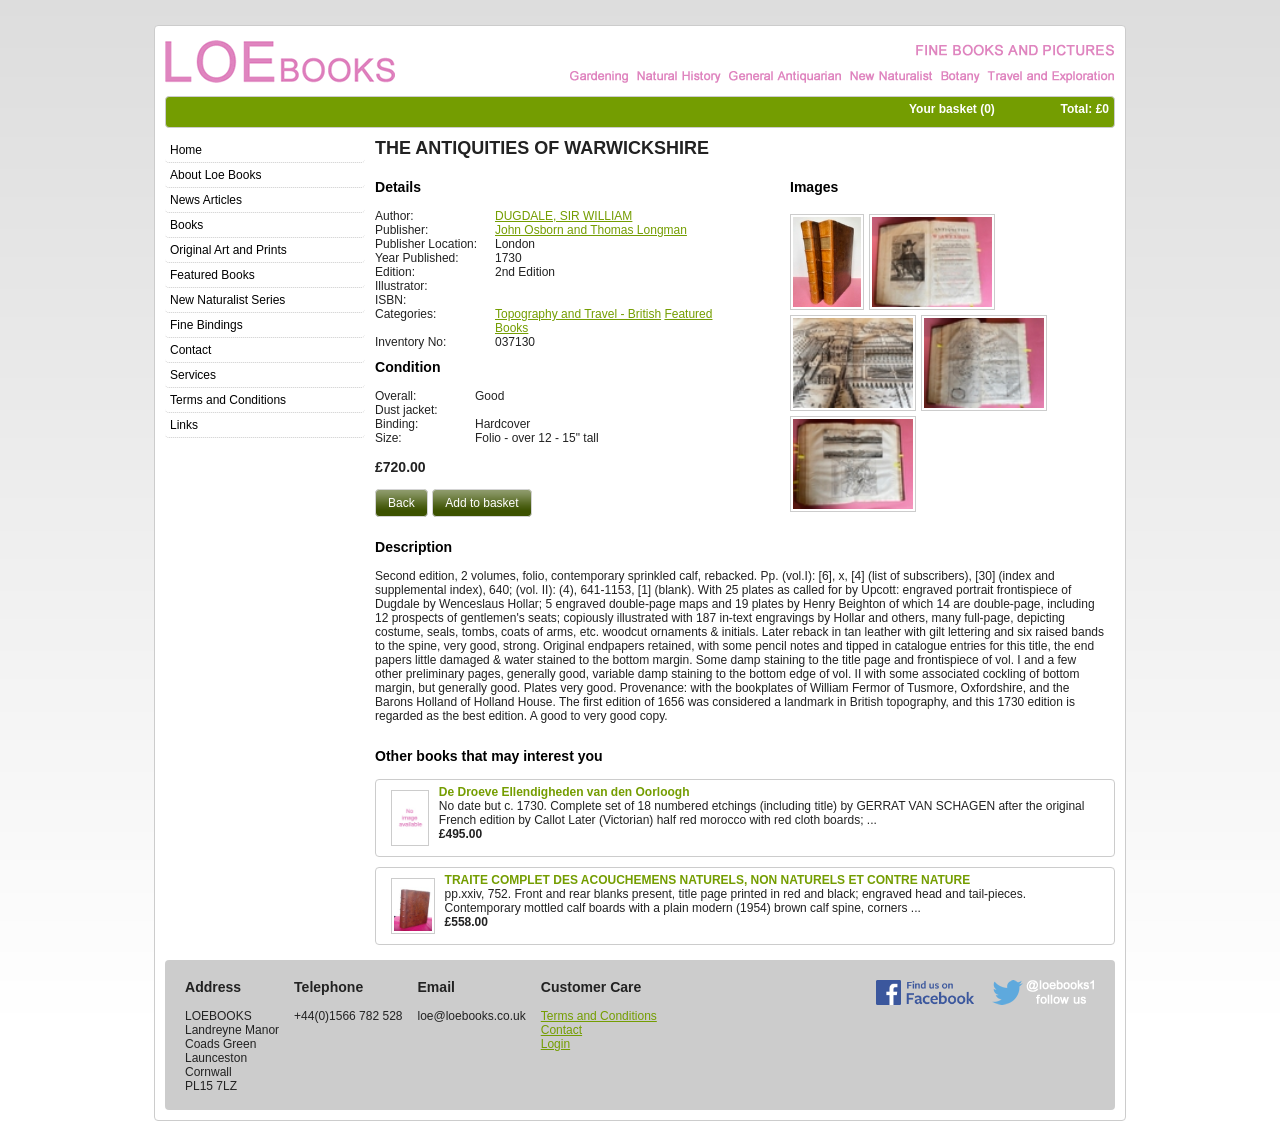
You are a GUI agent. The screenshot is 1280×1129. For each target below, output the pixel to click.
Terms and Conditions (599, 1016)
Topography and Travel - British (578, 314)
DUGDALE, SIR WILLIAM (563, 216)
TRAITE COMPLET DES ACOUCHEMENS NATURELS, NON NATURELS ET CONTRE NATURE (708, 880)
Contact (561, 1030)
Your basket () (952, 109)
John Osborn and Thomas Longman (591, 230)
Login (555, 1044)
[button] (401, 503)
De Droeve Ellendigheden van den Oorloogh (564, 792)
